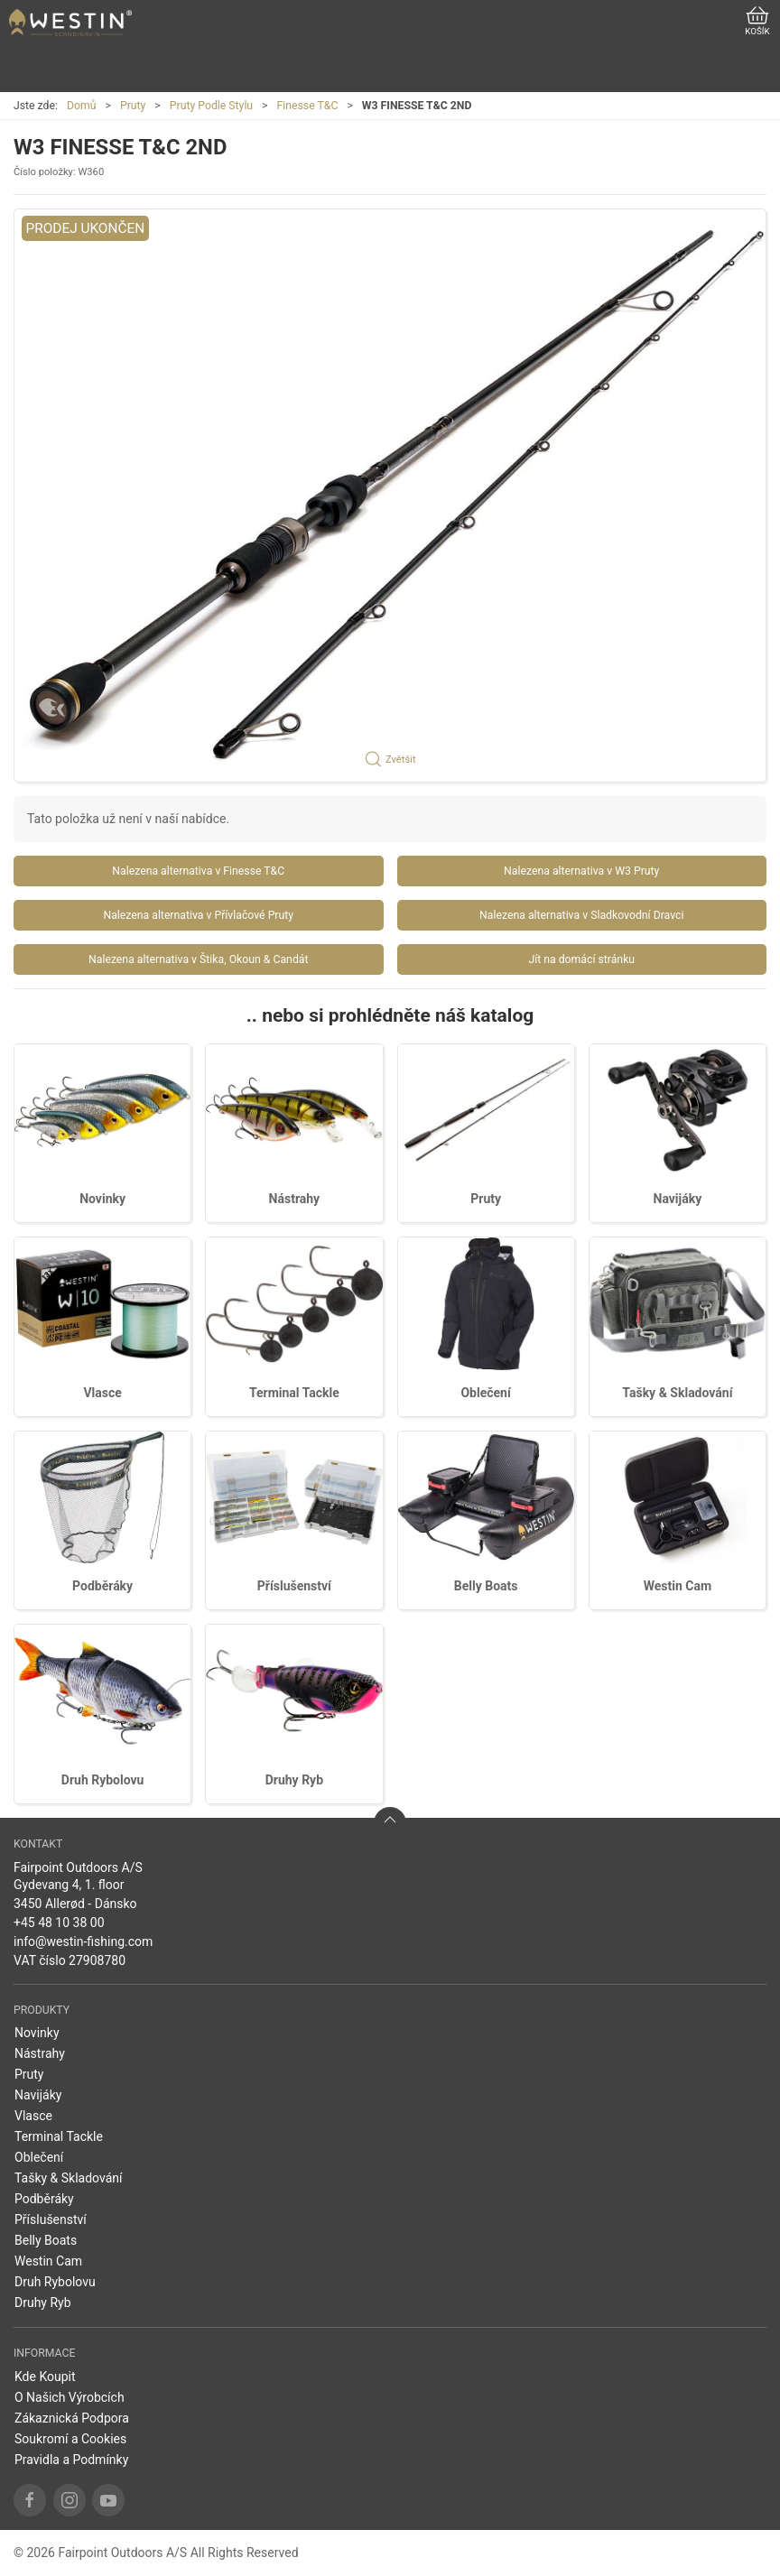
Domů (82, 105)
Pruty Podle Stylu (211, 105)
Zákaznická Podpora (71, 2418)
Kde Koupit (45, 2376)
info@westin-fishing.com (83, 1941)
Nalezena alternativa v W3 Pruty (581, 871)
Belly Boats (486, 1586)
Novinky (102, 1198)
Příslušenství (294, 1586)
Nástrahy (294, 1198)
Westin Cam (677, 1586)
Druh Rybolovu (102, 1780)
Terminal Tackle (294, 1392)
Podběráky (102, 1586)
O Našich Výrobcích (69, 2397)
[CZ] (70, 22)
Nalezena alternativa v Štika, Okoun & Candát (198, 959)
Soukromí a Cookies (70, 2439)
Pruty (132, 105)
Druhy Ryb (294, 1780)
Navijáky (678, 1198)
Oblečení (485, 1392)
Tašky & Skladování (677, 1392)
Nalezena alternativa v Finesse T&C (198, 871)
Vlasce (102, 1392)
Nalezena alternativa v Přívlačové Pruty (198, 915)
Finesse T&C (308, 105)
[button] (390, 495)
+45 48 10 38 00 (59, 1922)
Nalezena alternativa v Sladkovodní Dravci (581, 915)
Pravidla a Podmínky (71, 2459)
